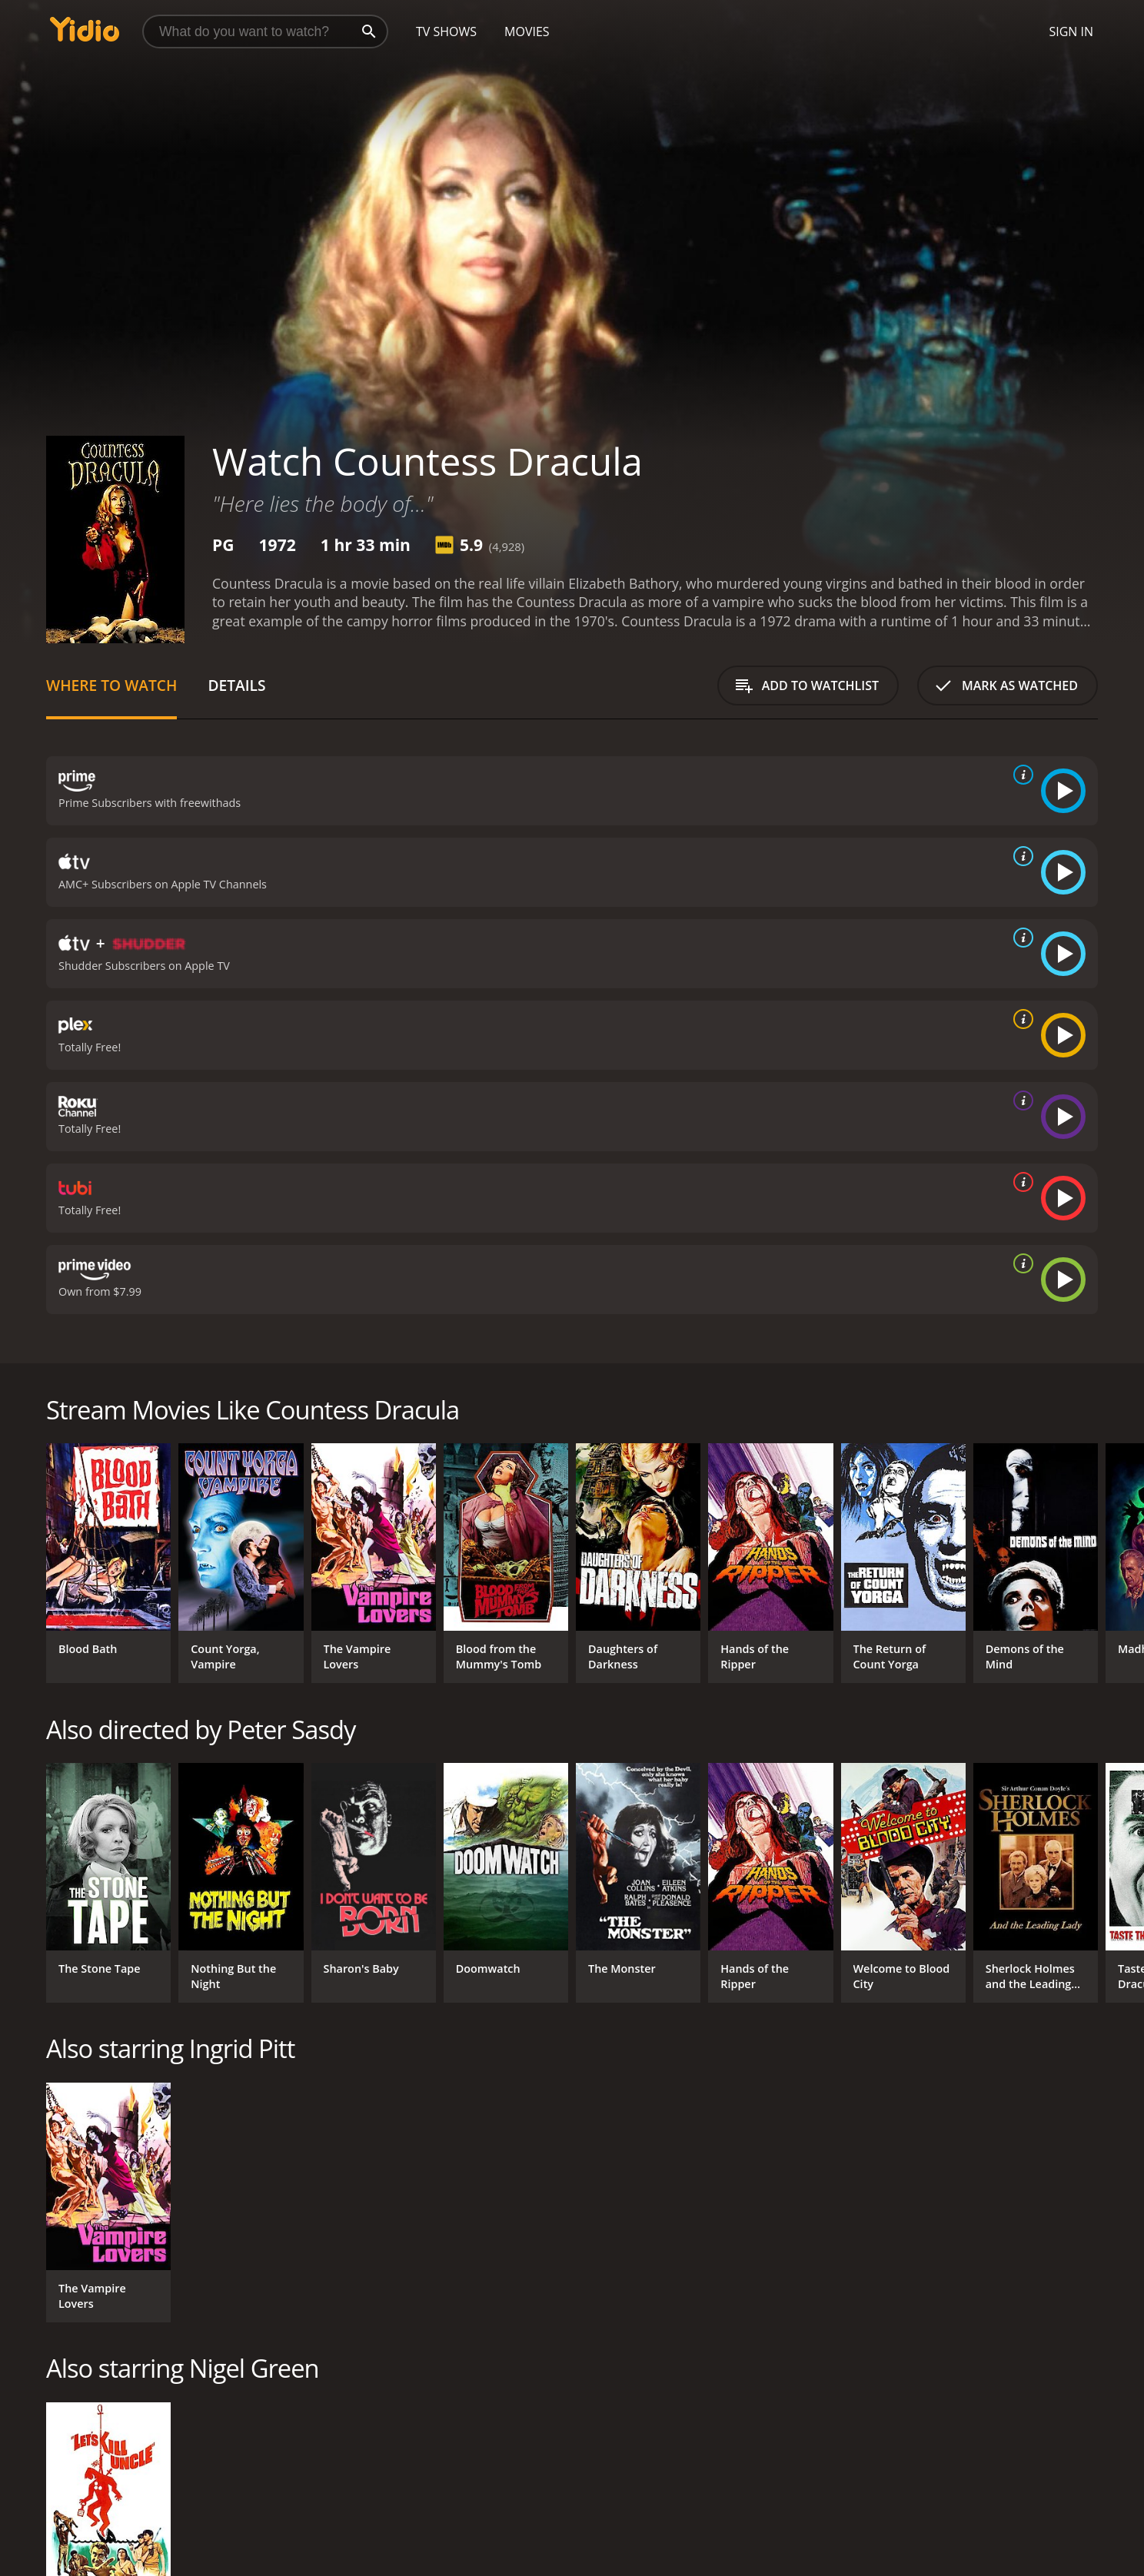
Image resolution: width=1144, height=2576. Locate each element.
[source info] (1020, 775)
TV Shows (446, 31)
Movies (527, 31)
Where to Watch (111, 685)
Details (236, 685)
